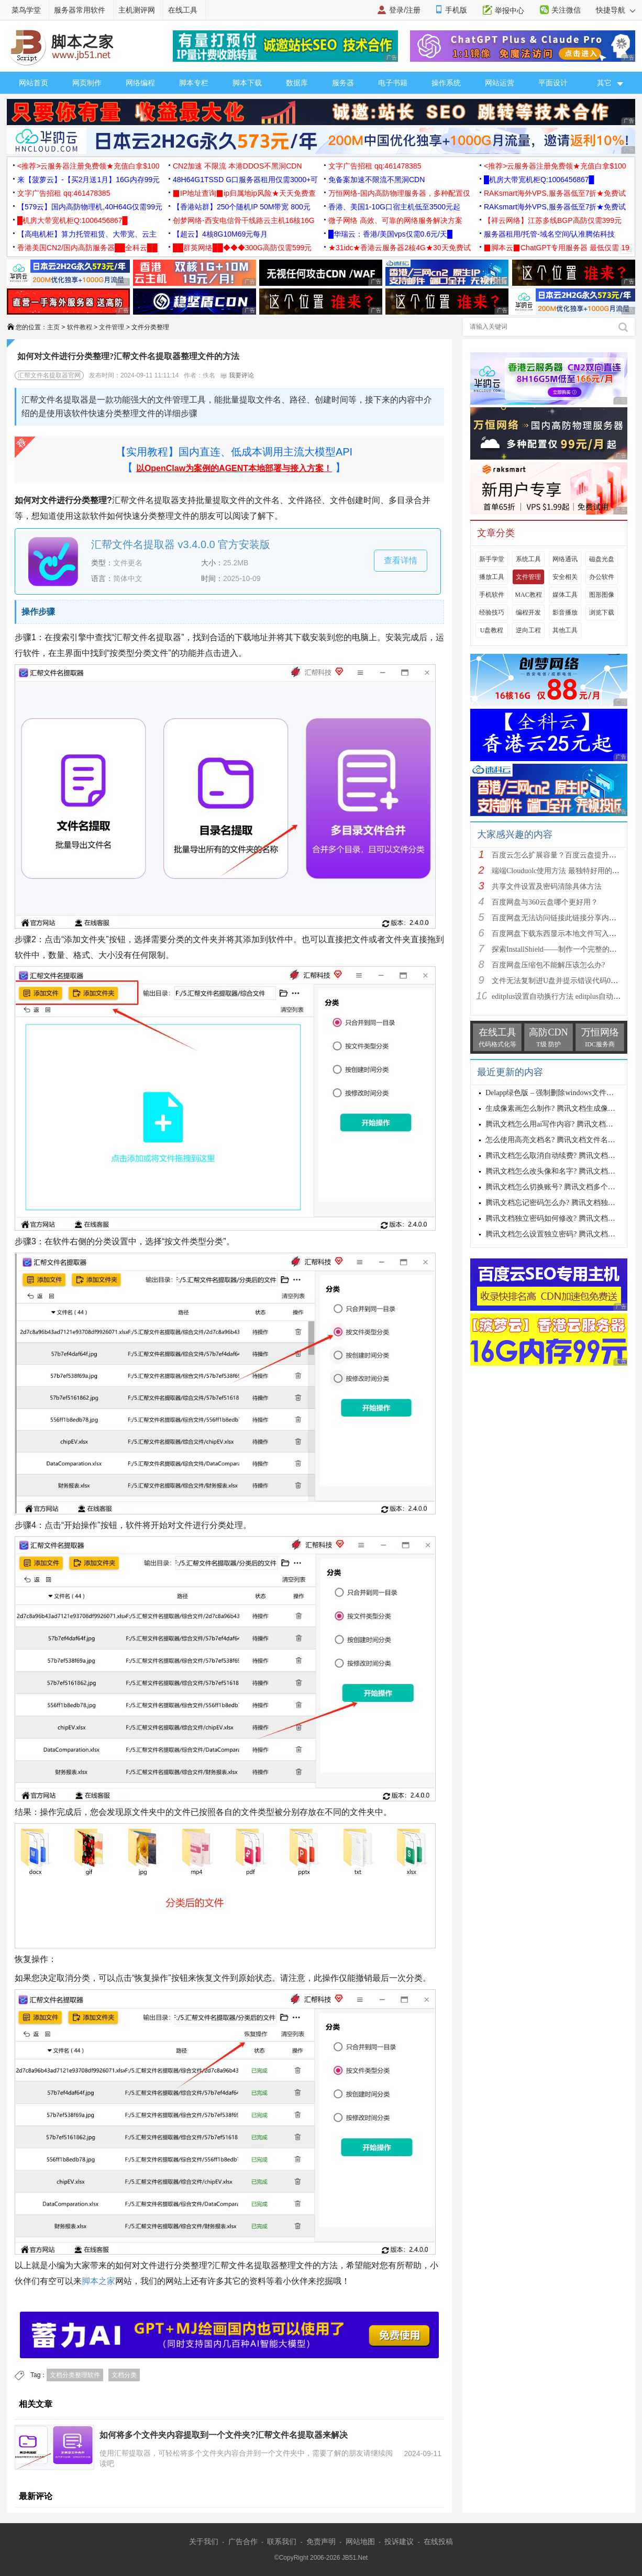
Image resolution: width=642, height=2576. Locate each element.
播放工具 (491, 577)
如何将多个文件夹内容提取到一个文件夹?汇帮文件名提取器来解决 (223, 2434)
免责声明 (321, 2541)
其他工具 (565, 630)
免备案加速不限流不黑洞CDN (376, 179)
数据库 (297, 83)
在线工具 (182, 10)
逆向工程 (528, 630)
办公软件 (601, 577)
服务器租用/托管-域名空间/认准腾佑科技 (549, 234)
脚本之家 (98, 2281)
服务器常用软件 (79, 10)
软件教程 (79, 327)
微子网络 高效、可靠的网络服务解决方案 (395, 220)
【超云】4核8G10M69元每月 (220, 234)
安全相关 (565, 577)
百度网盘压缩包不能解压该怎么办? (548, 965)
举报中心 (509, 10)
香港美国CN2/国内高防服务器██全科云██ (87, 247)
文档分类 (124, 2375)
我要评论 (236, 375)
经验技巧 (491, 612)
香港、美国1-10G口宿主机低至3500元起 (394, 207)
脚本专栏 (193, 83)
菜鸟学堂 (26, 10)
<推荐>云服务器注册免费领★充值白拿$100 (88, 166)
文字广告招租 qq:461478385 (374, 166)
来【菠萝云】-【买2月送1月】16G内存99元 (88, 179)
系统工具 (528, 559)
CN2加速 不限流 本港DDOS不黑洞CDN (237, 166)
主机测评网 (136, 10)
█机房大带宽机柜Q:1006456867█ (539, 179)
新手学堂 (491, 559)
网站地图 (360, 2541)
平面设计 (553, 83)
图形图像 (601, 594)
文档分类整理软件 (75, 2375)
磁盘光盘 (601, 559)
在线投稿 (438, 2541)
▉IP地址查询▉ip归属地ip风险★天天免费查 (244, 193)
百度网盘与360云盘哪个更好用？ (545, 902)
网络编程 (140, 83)
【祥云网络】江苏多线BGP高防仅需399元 (553, 220)
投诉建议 (399, 2541)
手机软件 (491, 594)
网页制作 (87, 83)
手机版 (456, 10)
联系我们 (281, 2541)
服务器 (343, 83)
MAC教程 (528, 594)
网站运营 (499, 83)
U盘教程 (492, 630)
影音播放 (565, 612)
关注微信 (566, 10)
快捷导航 (615, 10)
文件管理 (111, 327)
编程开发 (528, 612)
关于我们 (203, 2541)
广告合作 (243, 2541)
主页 (53, 327)
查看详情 (400, 560)
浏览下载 (601, 612)
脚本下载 (247, 83)
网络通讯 (565, 559)
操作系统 (446, 83)
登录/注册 (404, 10)
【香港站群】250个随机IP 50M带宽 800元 (242, 207)
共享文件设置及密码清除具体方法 (547, 886)
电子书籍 (392, 83)
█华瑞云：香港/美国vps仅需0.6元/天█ (390, 234)
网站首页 (33, 83)
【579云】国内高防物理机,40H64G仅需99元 (89, 207)
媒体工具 (565, 594)
